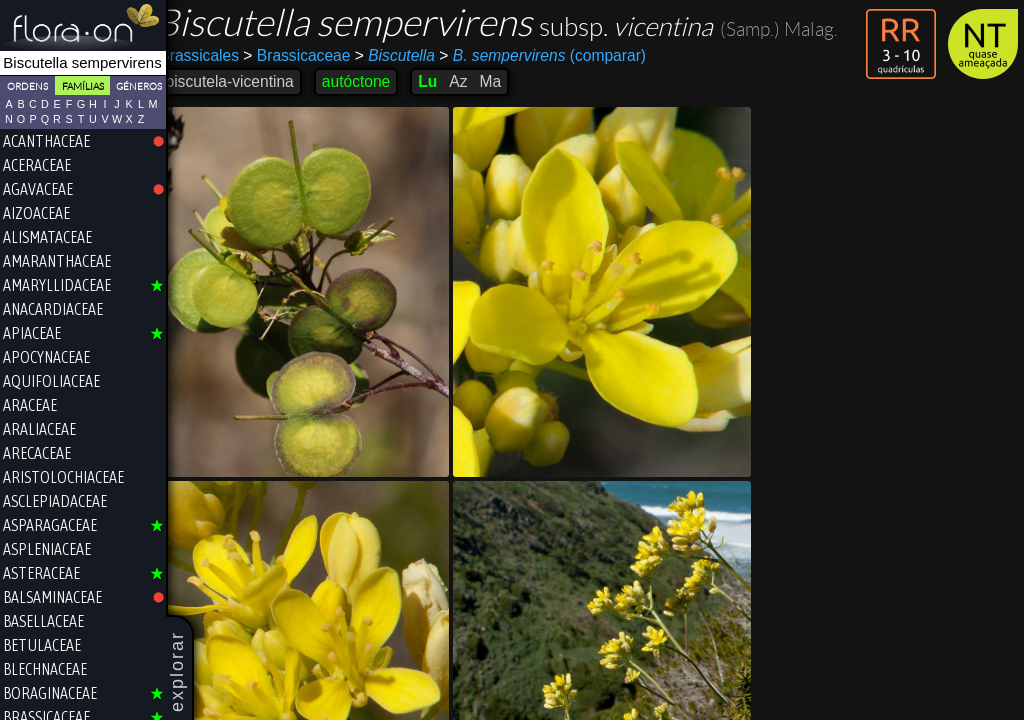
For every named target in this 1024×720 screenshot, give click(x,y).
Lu (444, 81)
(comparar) (559, 56)
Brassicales (216, 55)
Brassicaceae (313, 55)
